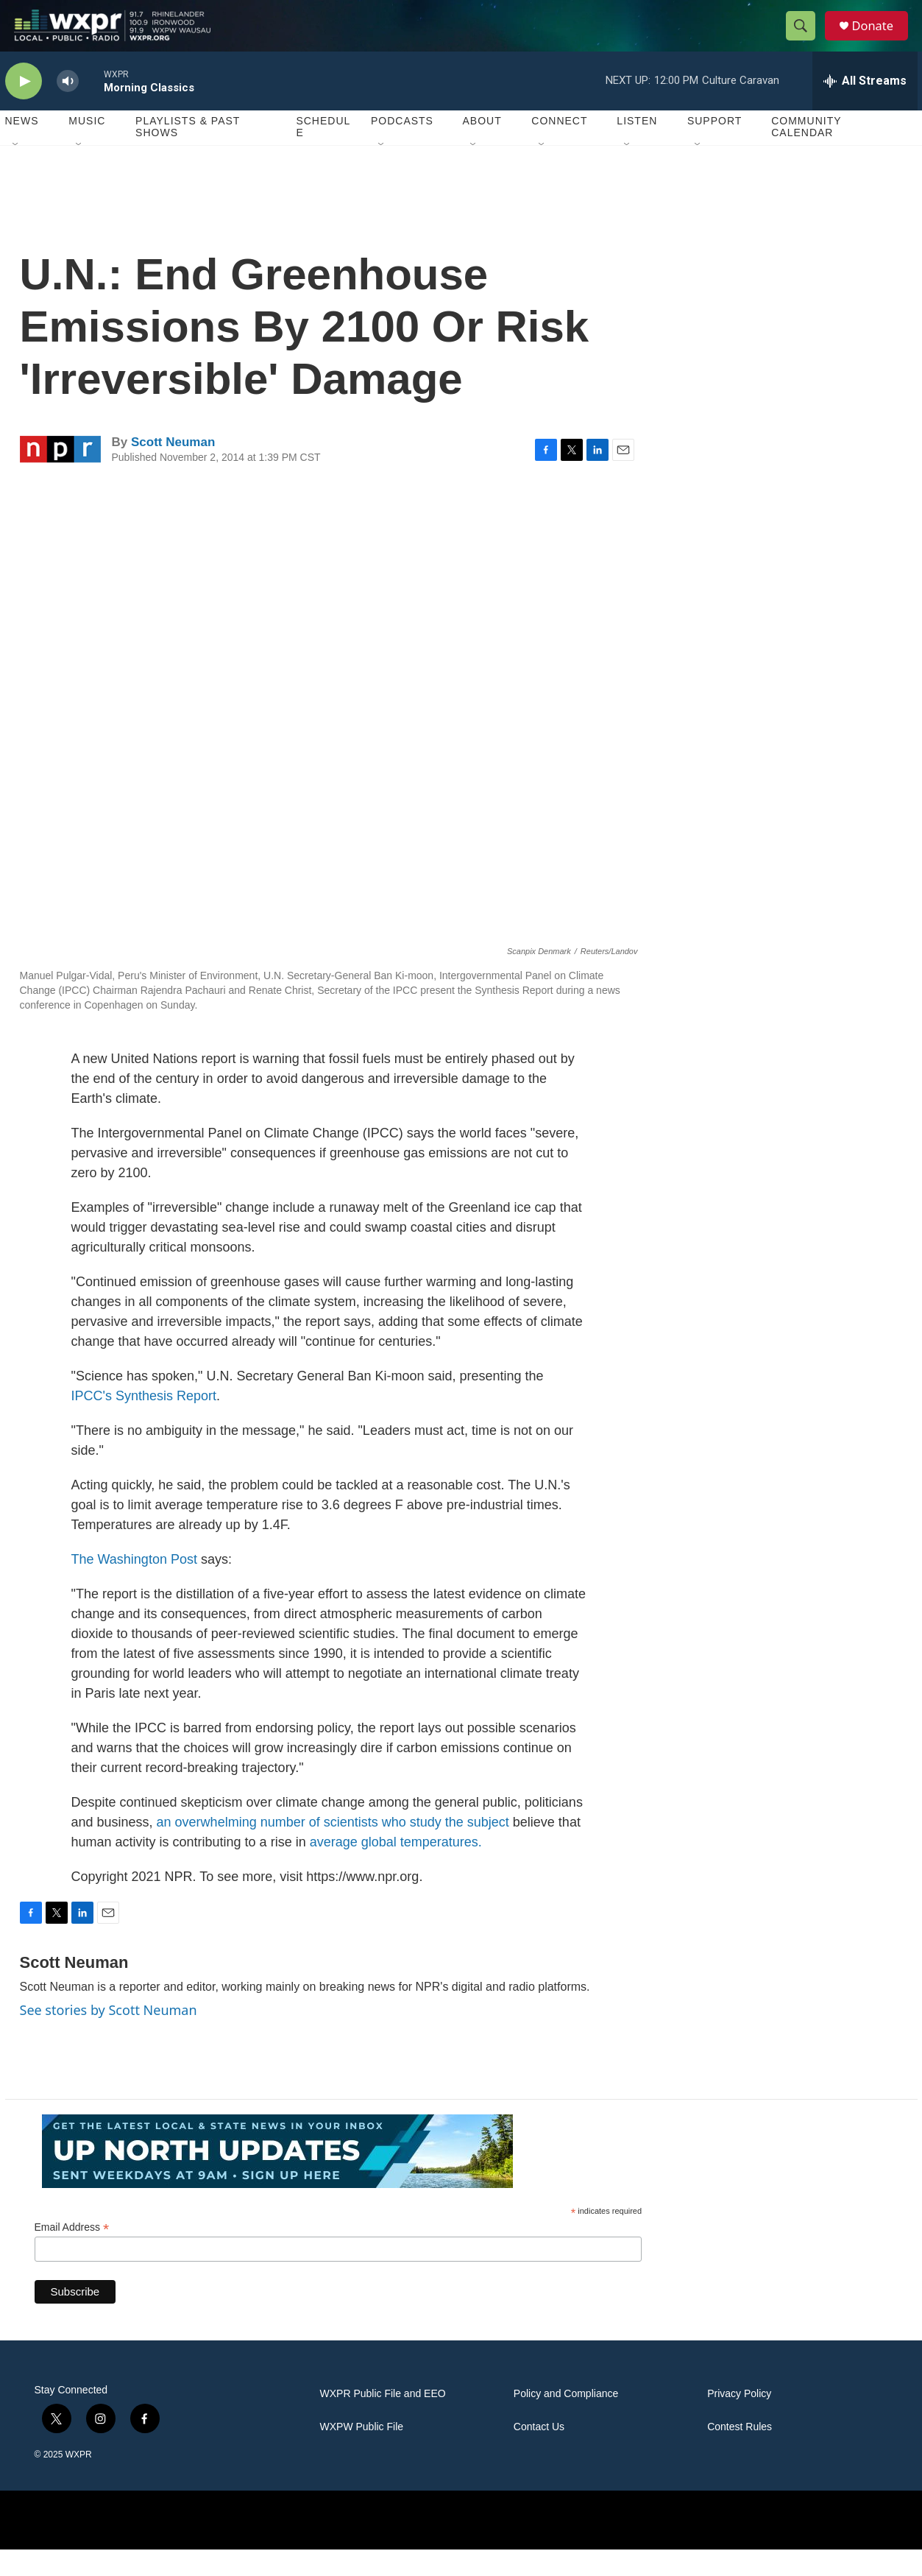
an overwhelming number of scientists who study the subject (333, 1848)
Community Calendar (806, 153)
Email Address (72, 2253)
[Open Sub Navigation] (16, 171)
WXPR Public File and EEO (383, 2420)
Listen (637, 147)
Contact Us (539, 2453)
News (22, 147)
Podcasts (402, 147)
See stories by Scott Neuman (108, 2035)
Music (86, 147)
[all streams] (865, 106)
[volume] (67, 107)
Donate (880, 38)
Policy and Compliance (566, 2420)
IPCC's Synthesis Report (144, 1421)
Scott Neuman (173, 468)
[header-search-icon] (805, 39)
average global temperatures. (396, 1867)
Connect (559, 147)
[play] (23, 107)
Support (714, 147)
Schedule (323, 153)
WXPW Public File (362, 2453)
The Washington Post (134, 1585)
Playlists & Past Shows (187, 153)
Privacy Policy (739, 2420)
